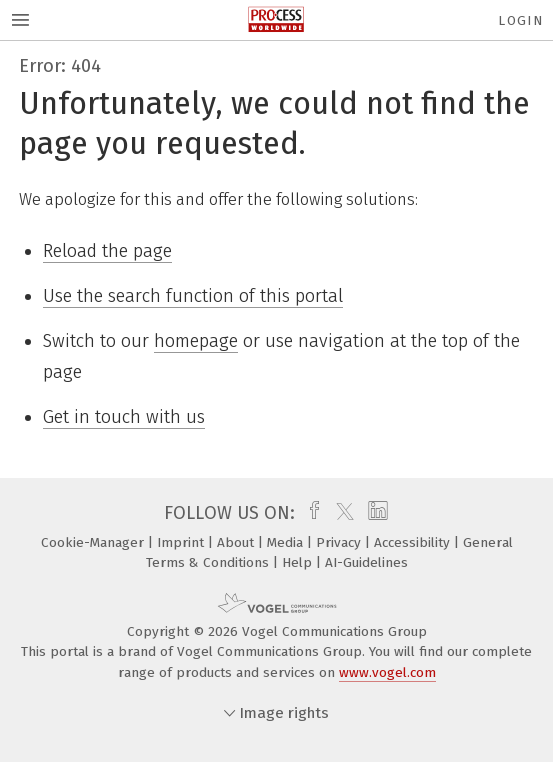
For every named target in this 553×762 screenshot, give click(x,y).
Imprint (182, 542)
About (237, 542)
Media (287, 542)
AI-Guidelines (366, 562)
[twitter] (340, 513)
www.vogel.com (387, 672)
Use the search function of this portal (193, 296)
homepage (196, 341)
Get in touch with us (124, 417)
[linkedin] (375, 513)
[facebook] (309, 513)
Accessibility (414, 542)
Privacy (340, 542)
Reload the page (107, 251)
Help (299, 562)
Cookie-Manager (94, 542)
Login (520, 20)
